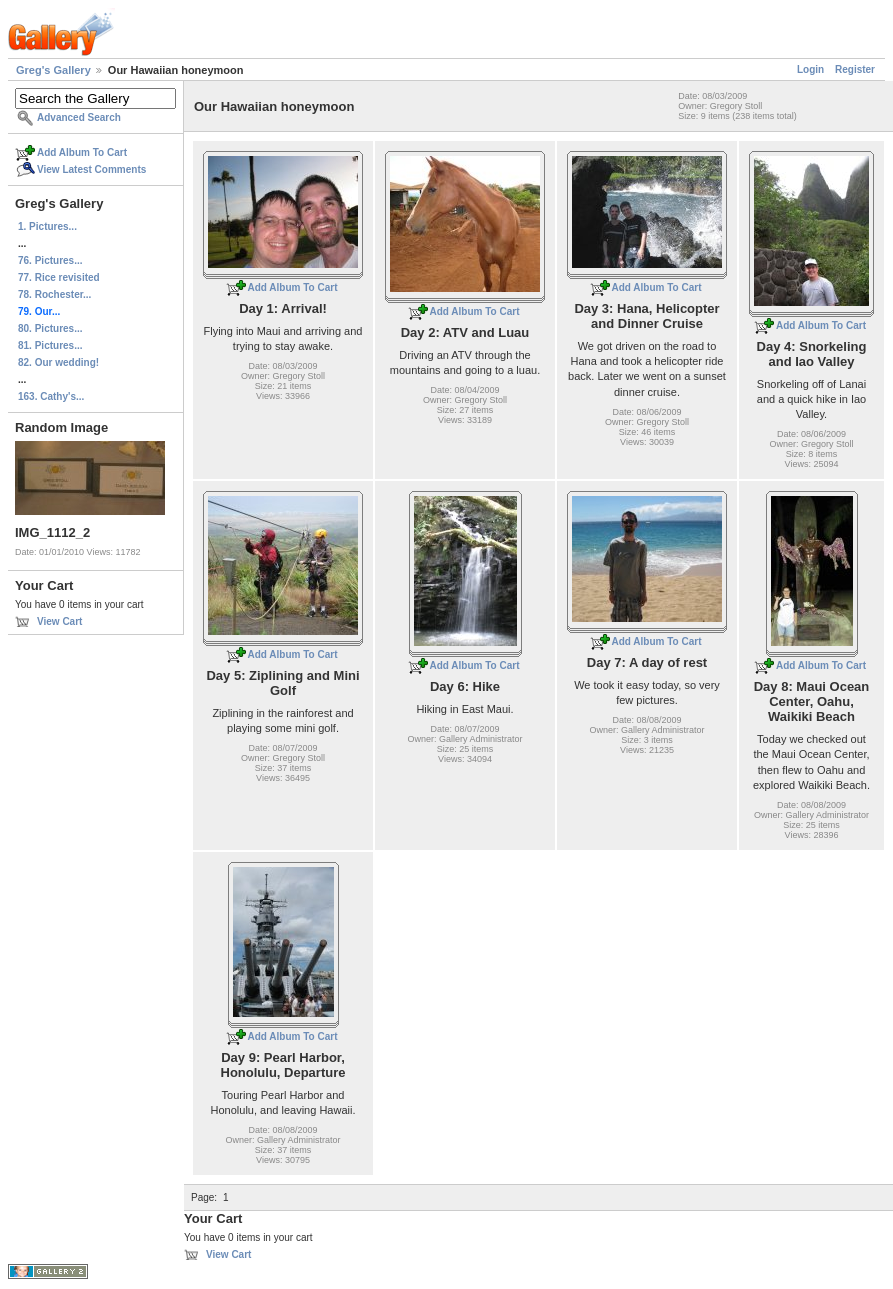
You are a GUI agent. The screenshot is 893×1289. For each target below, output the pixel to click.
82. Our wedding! (58, 362)
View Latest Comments (91, 169)
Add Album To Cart (82, 152)
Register (855, 69)
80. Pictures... (50, 328)
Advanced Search (79, 117)
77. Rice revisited (59, 277)
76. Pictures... (50, 260)
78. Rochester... (54, 294)
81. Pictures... (50, 345)
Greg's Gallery (53, 70)
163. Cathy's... (51, 396)
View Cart (59, 621)
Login (810, 69)
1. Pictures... (47, 226)
